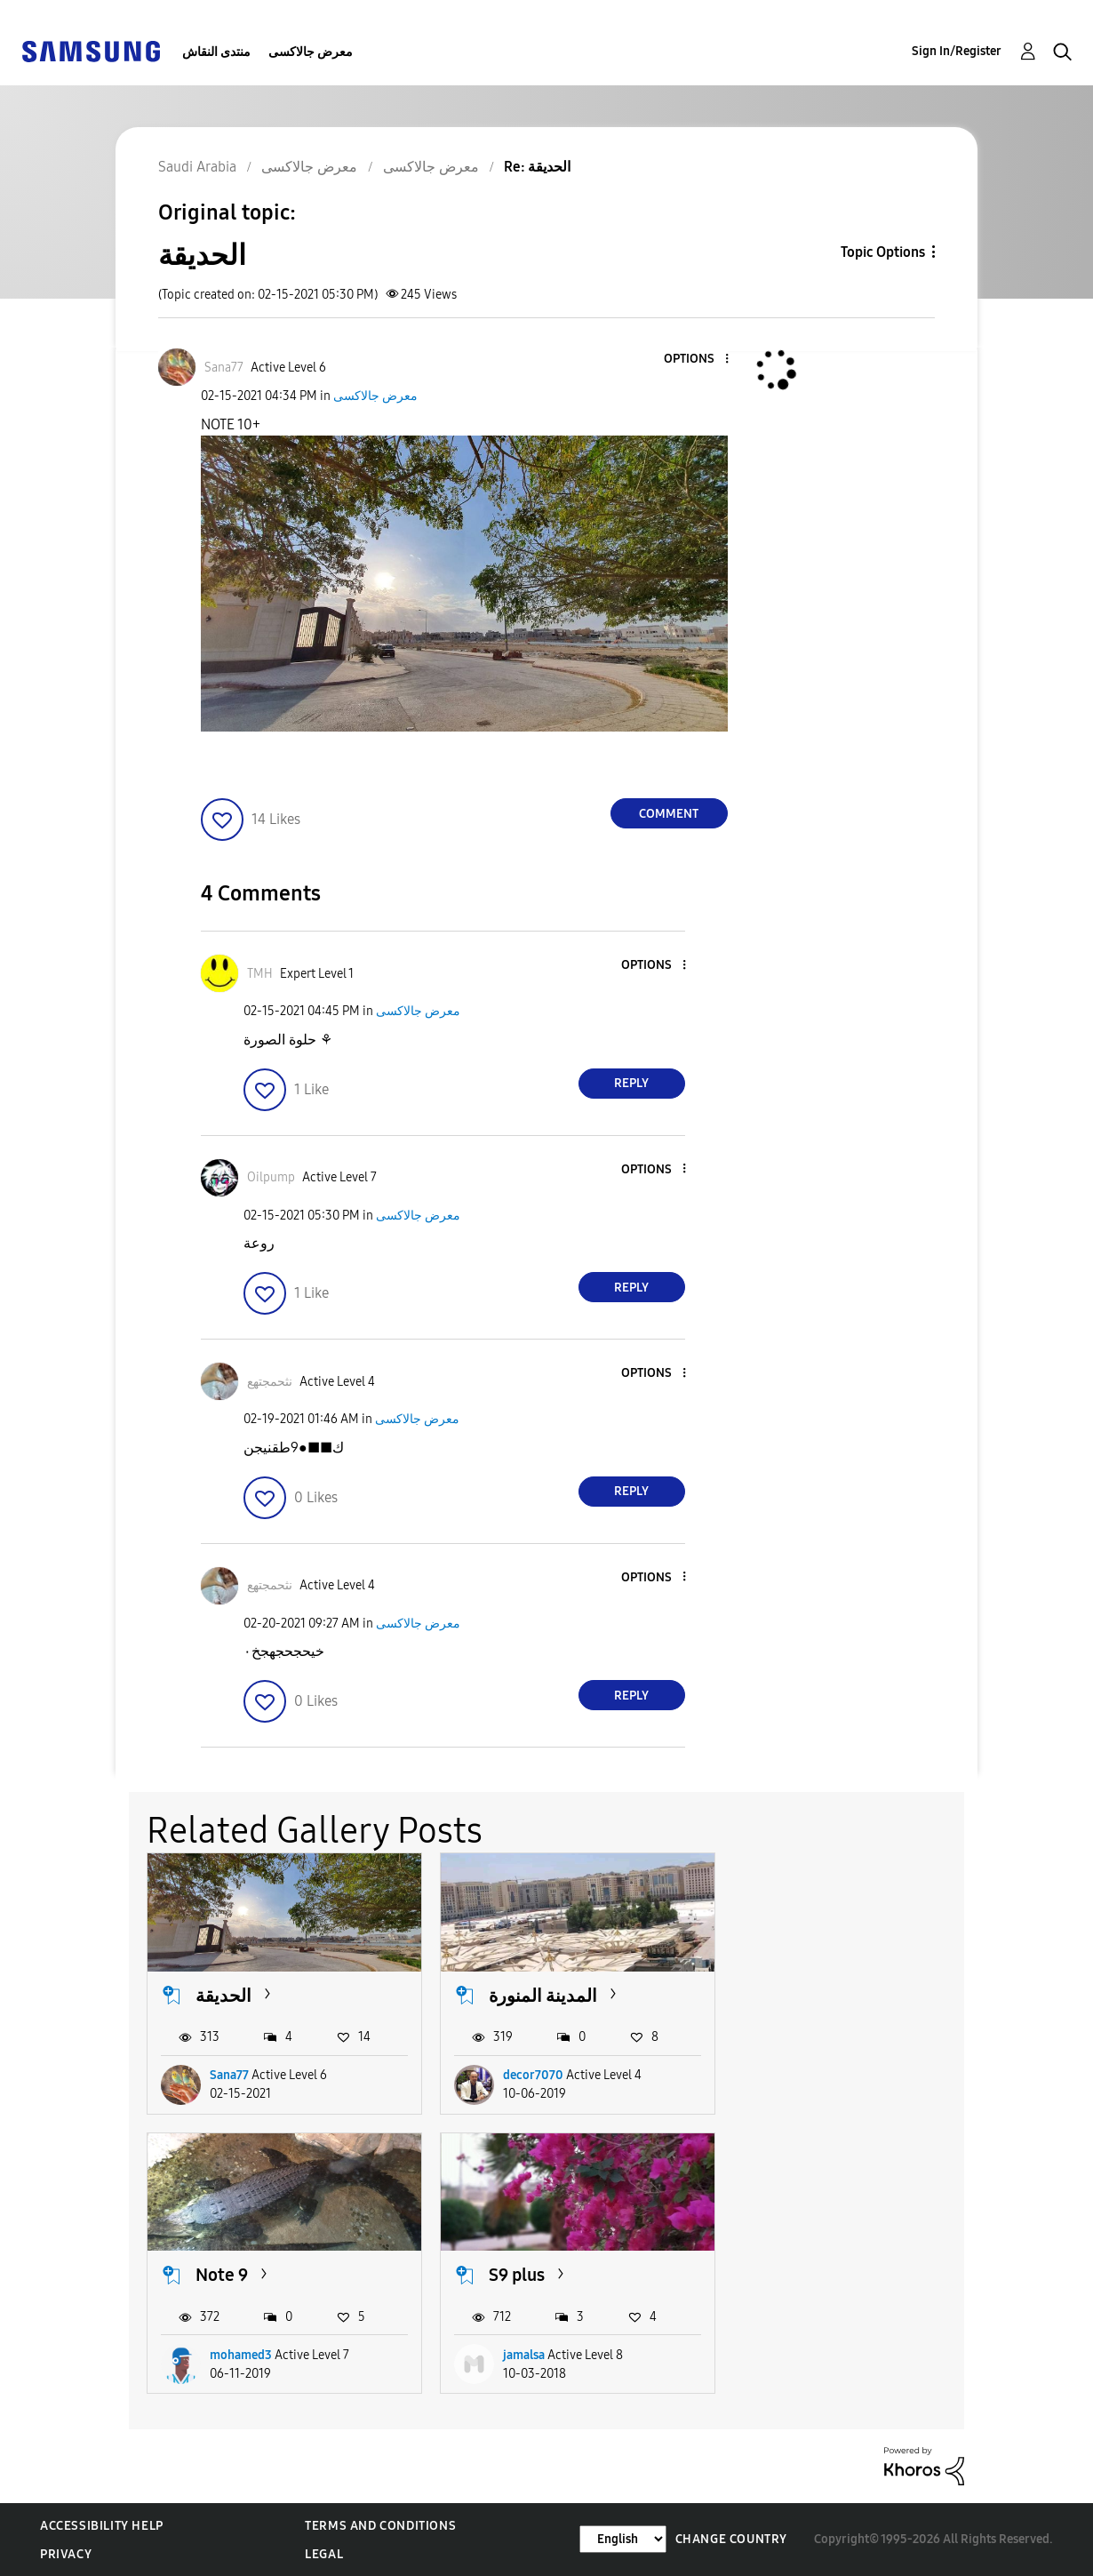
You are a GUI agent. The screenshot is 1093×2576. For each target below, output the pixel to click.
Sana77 (229, 2075)
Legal (324, 2554)
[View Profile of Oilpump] (271, 1177)
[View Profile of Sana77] (223, 367)
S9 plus (223, 2274)
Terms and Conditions (380, 2525)
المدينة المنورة (543, 1995)
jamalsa (230, 2355)
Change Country (731, 2539)
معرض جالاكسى (310, 52)
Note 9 (808, 1995)
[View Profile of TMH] (260, 973)
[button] (697, 359)
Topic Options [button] (883, 252)
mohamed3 (827, 2075)
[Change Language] (622, 2539)
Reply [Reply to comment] (631, 1083)
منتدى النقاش (216, 52)
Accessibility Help (102, 2525)
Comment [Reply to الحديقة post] (668, 813)
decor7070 (533, 2075)
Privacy (66, 2554)
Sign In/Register (956, 51)
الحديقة (223, 1995)
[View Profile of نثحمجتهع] (269, 1381)
